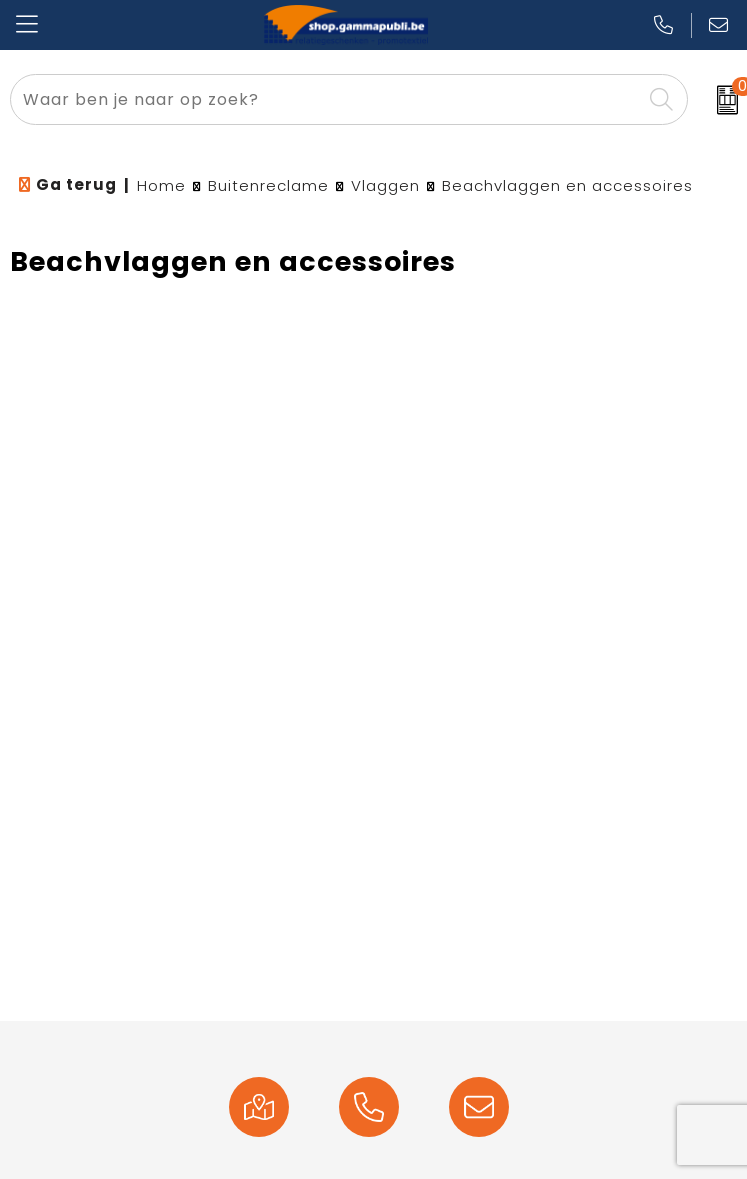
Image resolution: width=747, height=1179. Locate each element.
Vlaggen (385, 185)
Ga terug (76, 184)
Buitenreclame (268, 185)
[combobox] (326, 99)
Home (161, 185)
